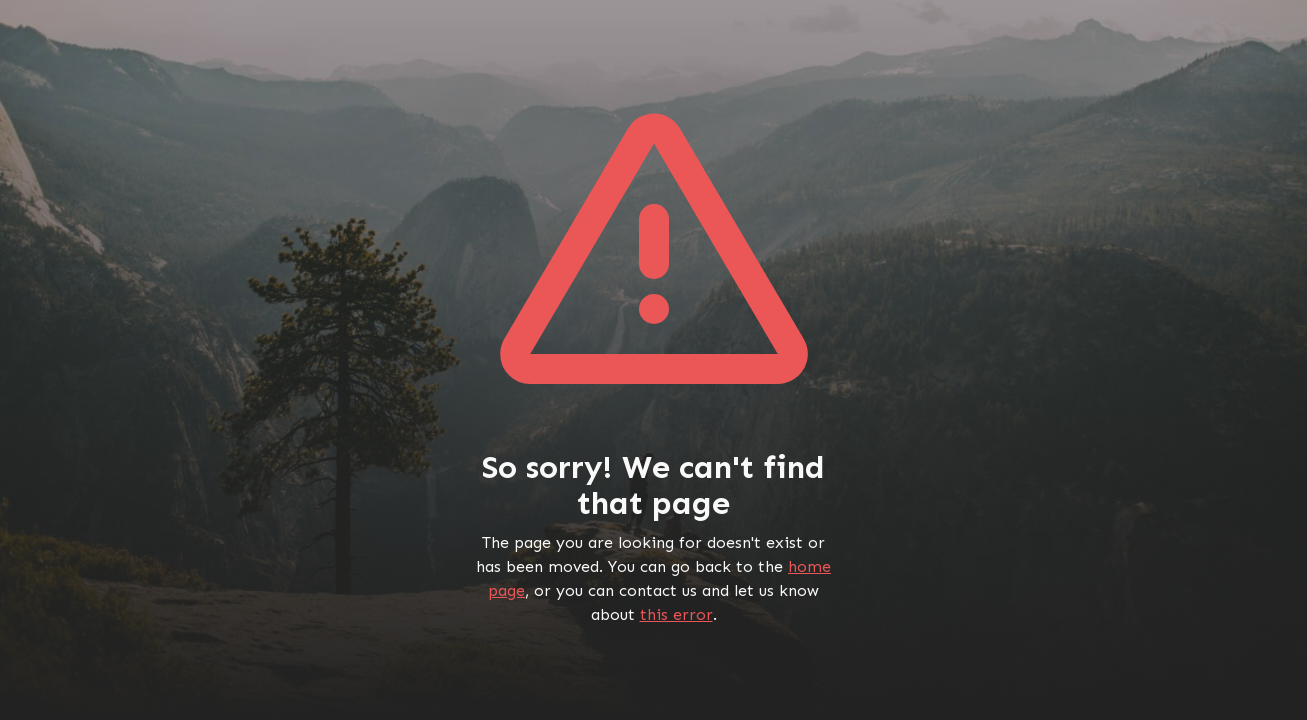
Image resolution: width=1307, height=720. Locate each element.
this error (676, 614)
